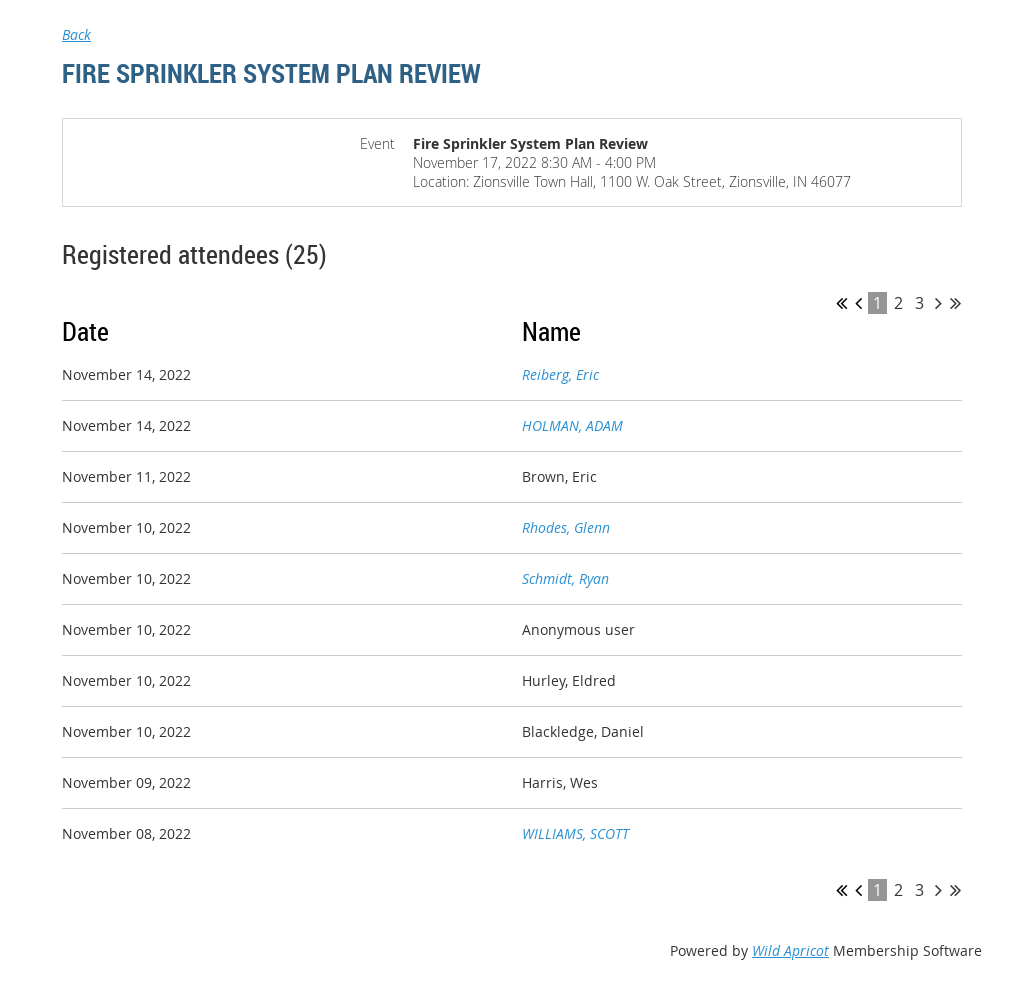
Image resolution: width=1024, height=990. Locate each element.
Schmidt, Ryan (565, 578)
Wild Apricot (790, 950)
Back (76, 34)
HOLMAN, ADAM (572, 425)
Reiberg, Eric (560, 374)
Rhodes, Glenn (566, 527)
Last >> (955, 303)
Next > (938, 303)
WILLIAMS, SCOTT (575, 833)
